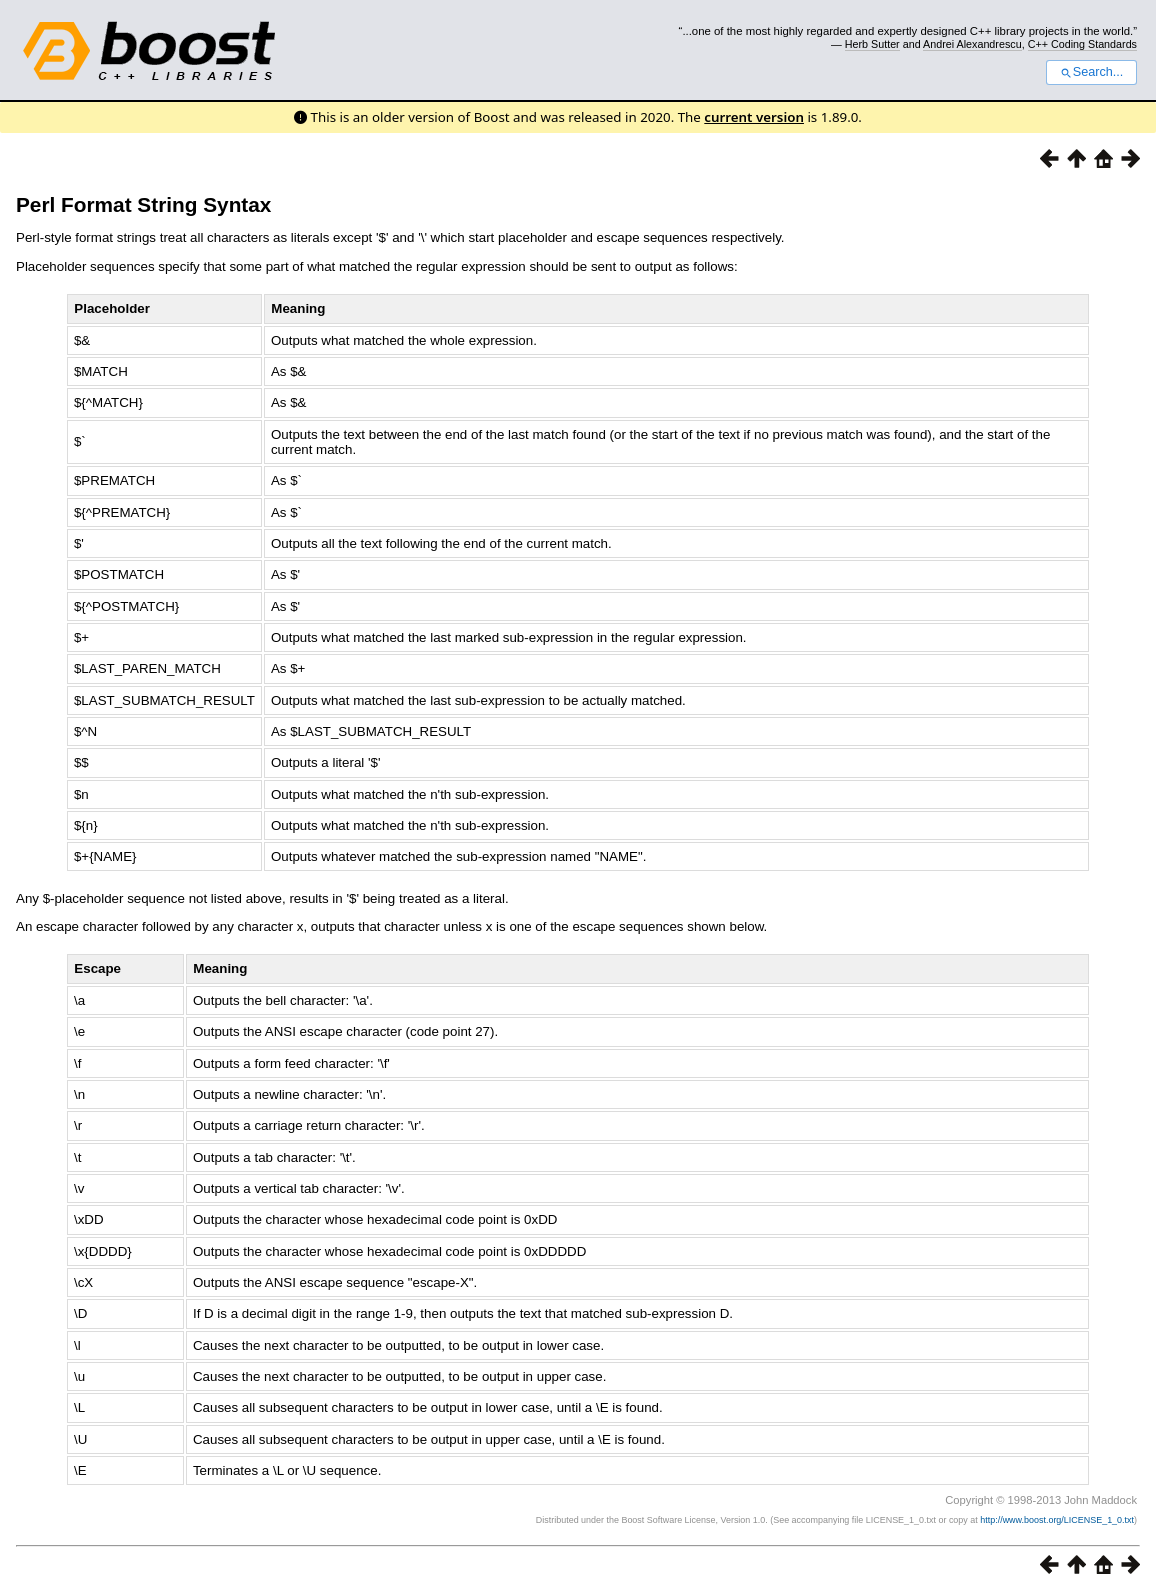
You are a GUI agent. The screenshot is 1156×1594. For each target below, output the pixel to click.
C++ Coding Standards (1082, 44)
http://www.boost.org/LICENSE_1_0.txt (1057, 1520)
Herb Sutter (872, 44)
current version (754, 117)
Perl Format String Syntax (143, 204)
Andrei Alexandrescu (972, 44)
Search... (1091, 72)
